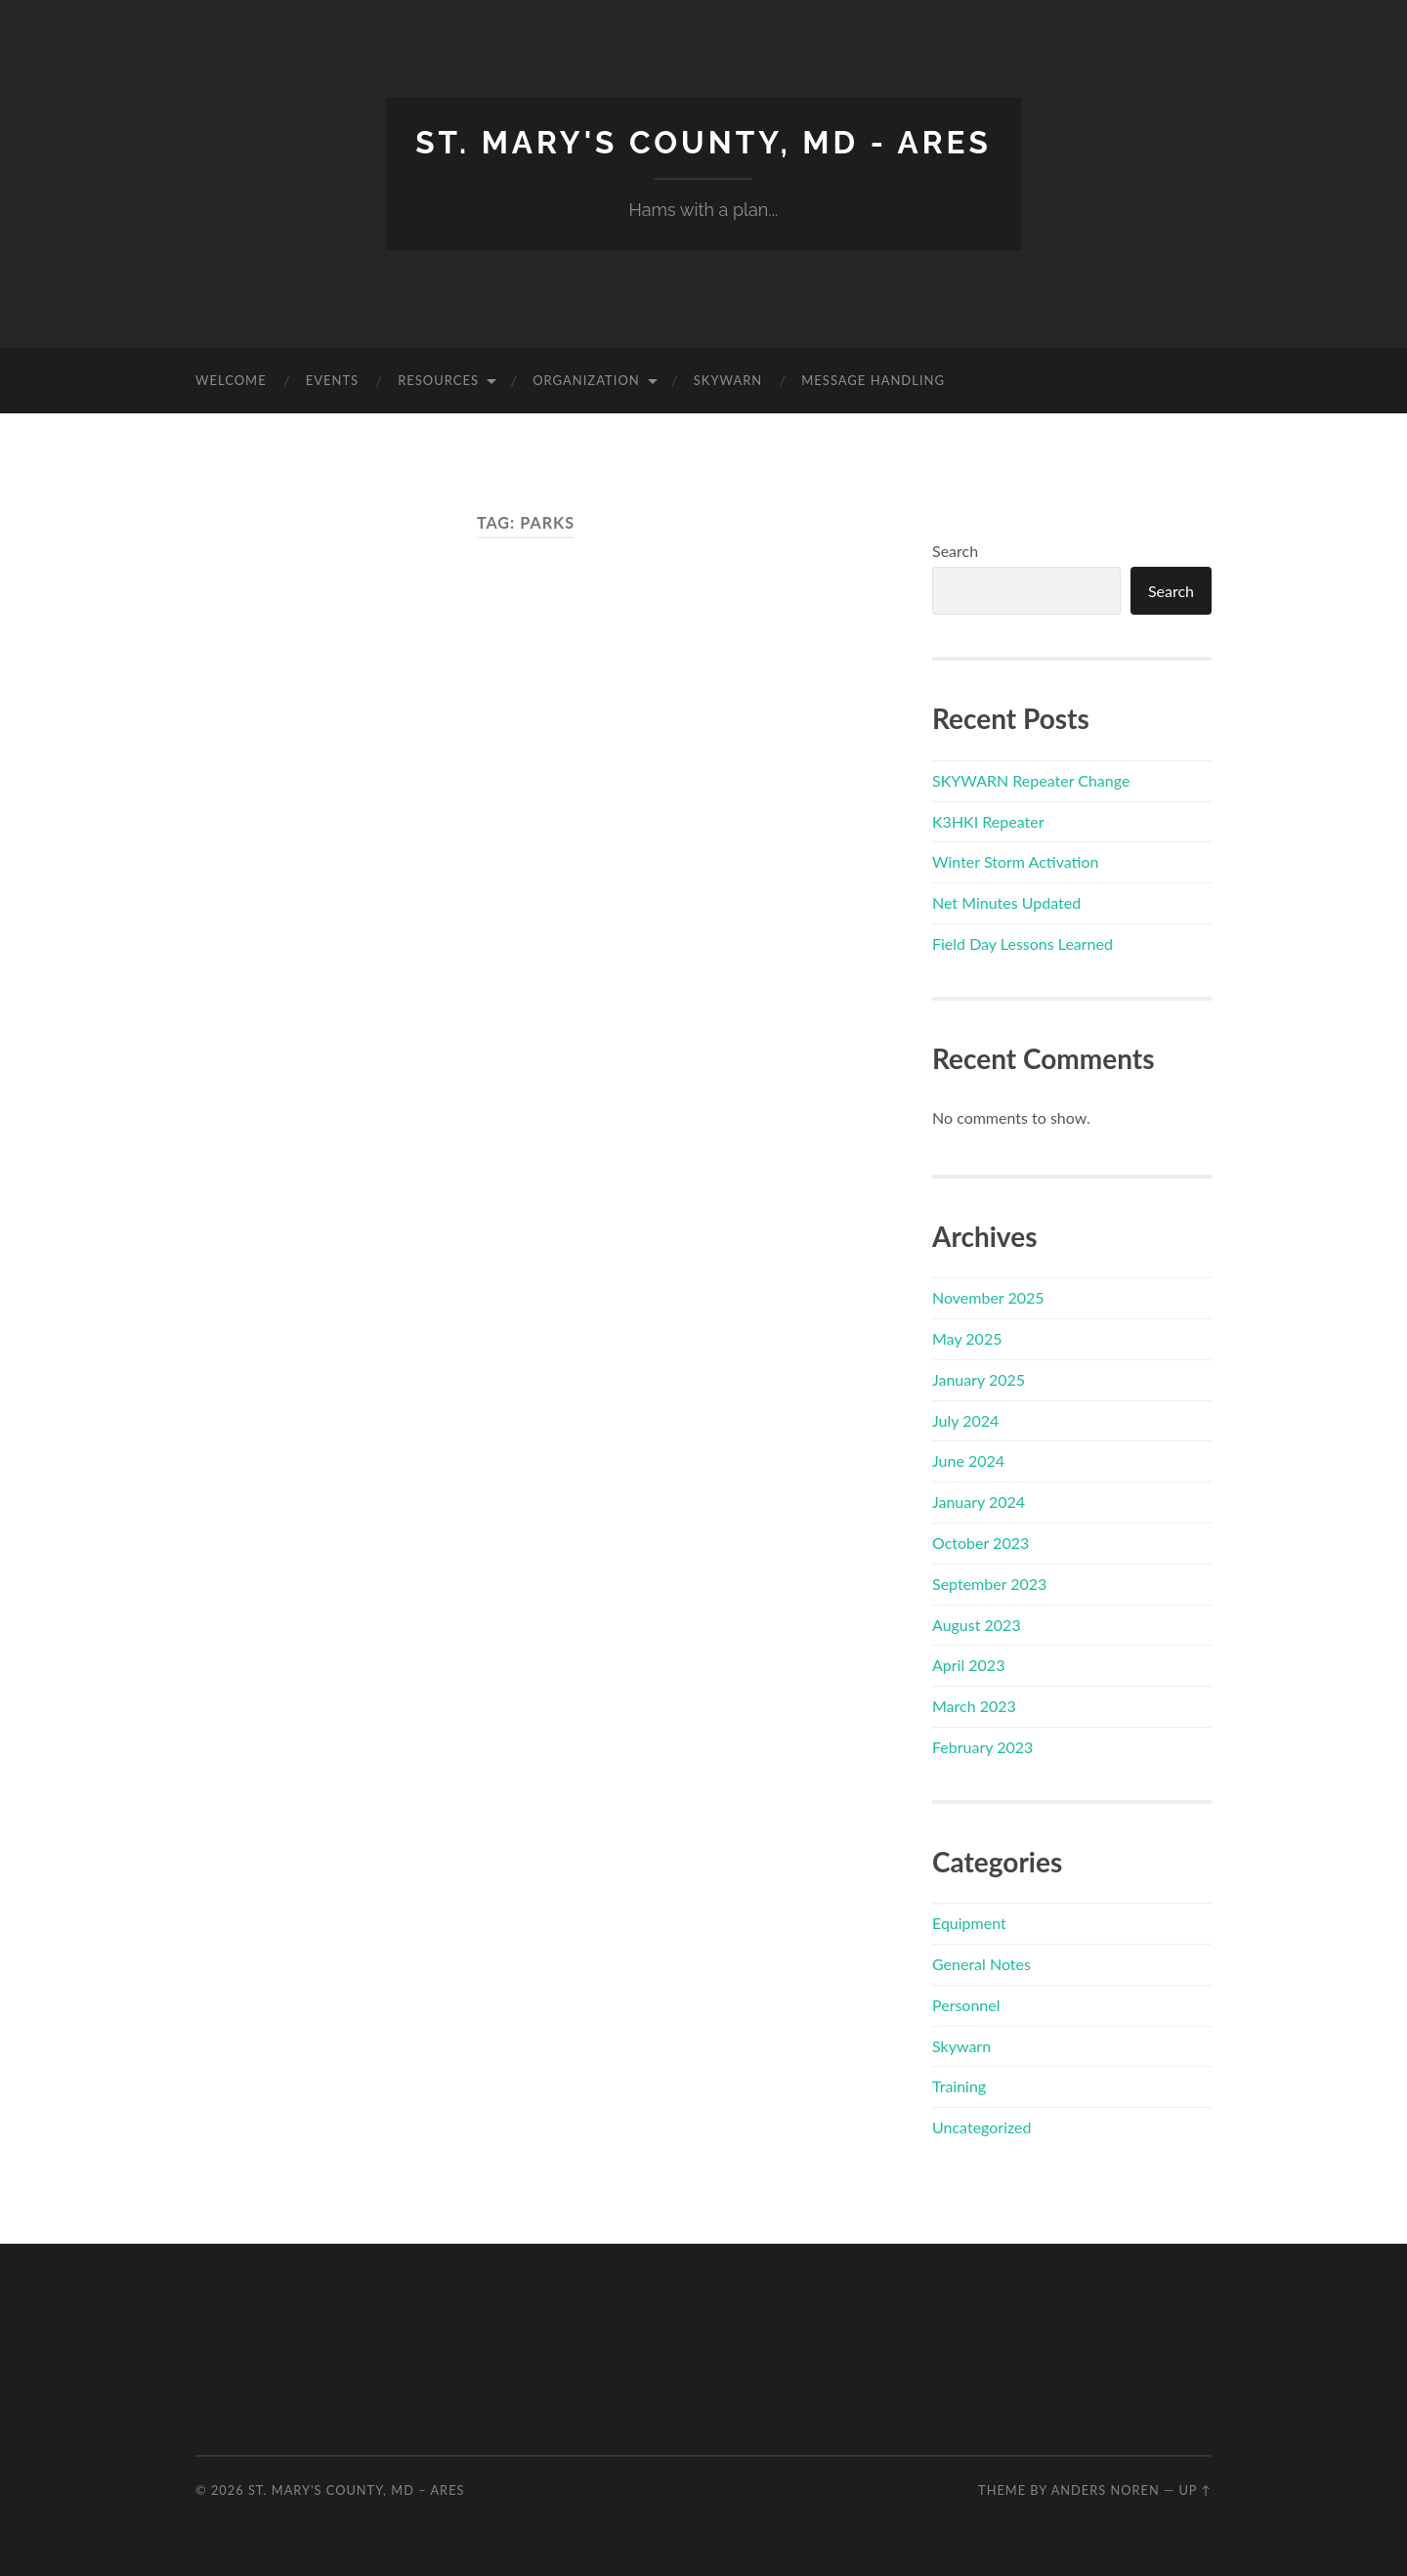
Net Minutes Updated (1006, 902)
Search (955, 550)
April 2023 (968, 1664)
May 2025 (967, 1338)
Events (332, 380)
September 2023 (989, 1583)
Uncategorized (982, 2127)
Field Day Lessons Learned (1022, 943)
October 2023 (980, 1542)
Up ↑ (1195, 2490)
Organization (586, 380)
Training (959, 2086)
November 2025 (988, 1297)
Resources (438, 380)
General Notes (981, 1963)
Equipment (969, 1922)
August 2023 (976, 1624)
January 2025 (978, 1379)
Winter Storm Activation (1015, 861)
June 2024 (968, 1460)
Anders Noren (1105, 2490)
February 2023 (982, 1747)
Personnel (966, 2005)
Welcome (231, 380)
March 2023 (974, 1705)
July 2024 (965, 1420)
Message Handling (873, 380)
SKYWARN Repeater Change (1031, 780)
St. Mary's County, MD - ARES (703, 142)
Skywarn (728, 380)
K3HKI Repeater (988, 821)
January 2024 (978, 1501)
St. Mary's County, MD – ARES (356, 2490)
